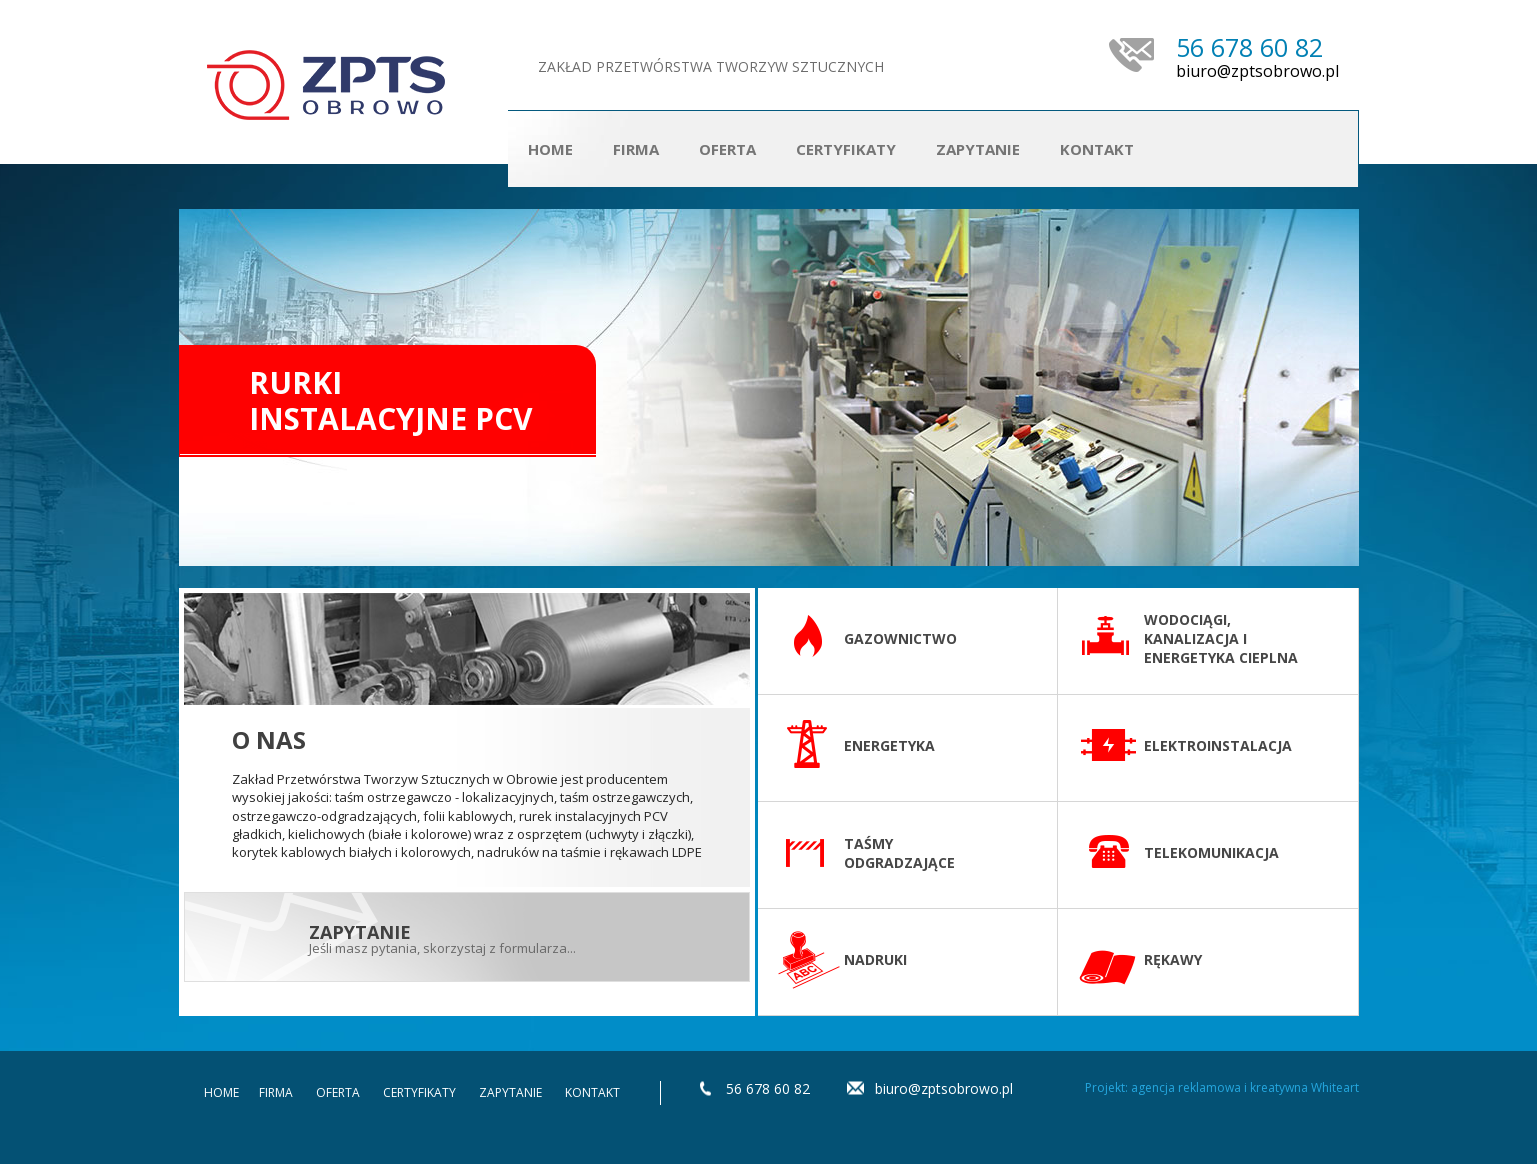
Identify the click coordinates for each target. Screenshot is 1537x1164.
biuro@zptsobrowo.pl (1257, 71)
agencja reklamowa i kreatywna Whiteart (1245, 1087)
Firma (636, 149)
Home (550, 149)
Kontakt (1097, 149)
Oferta (338, 1092)
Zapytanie (978, 149)
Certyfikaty (846, 149)
